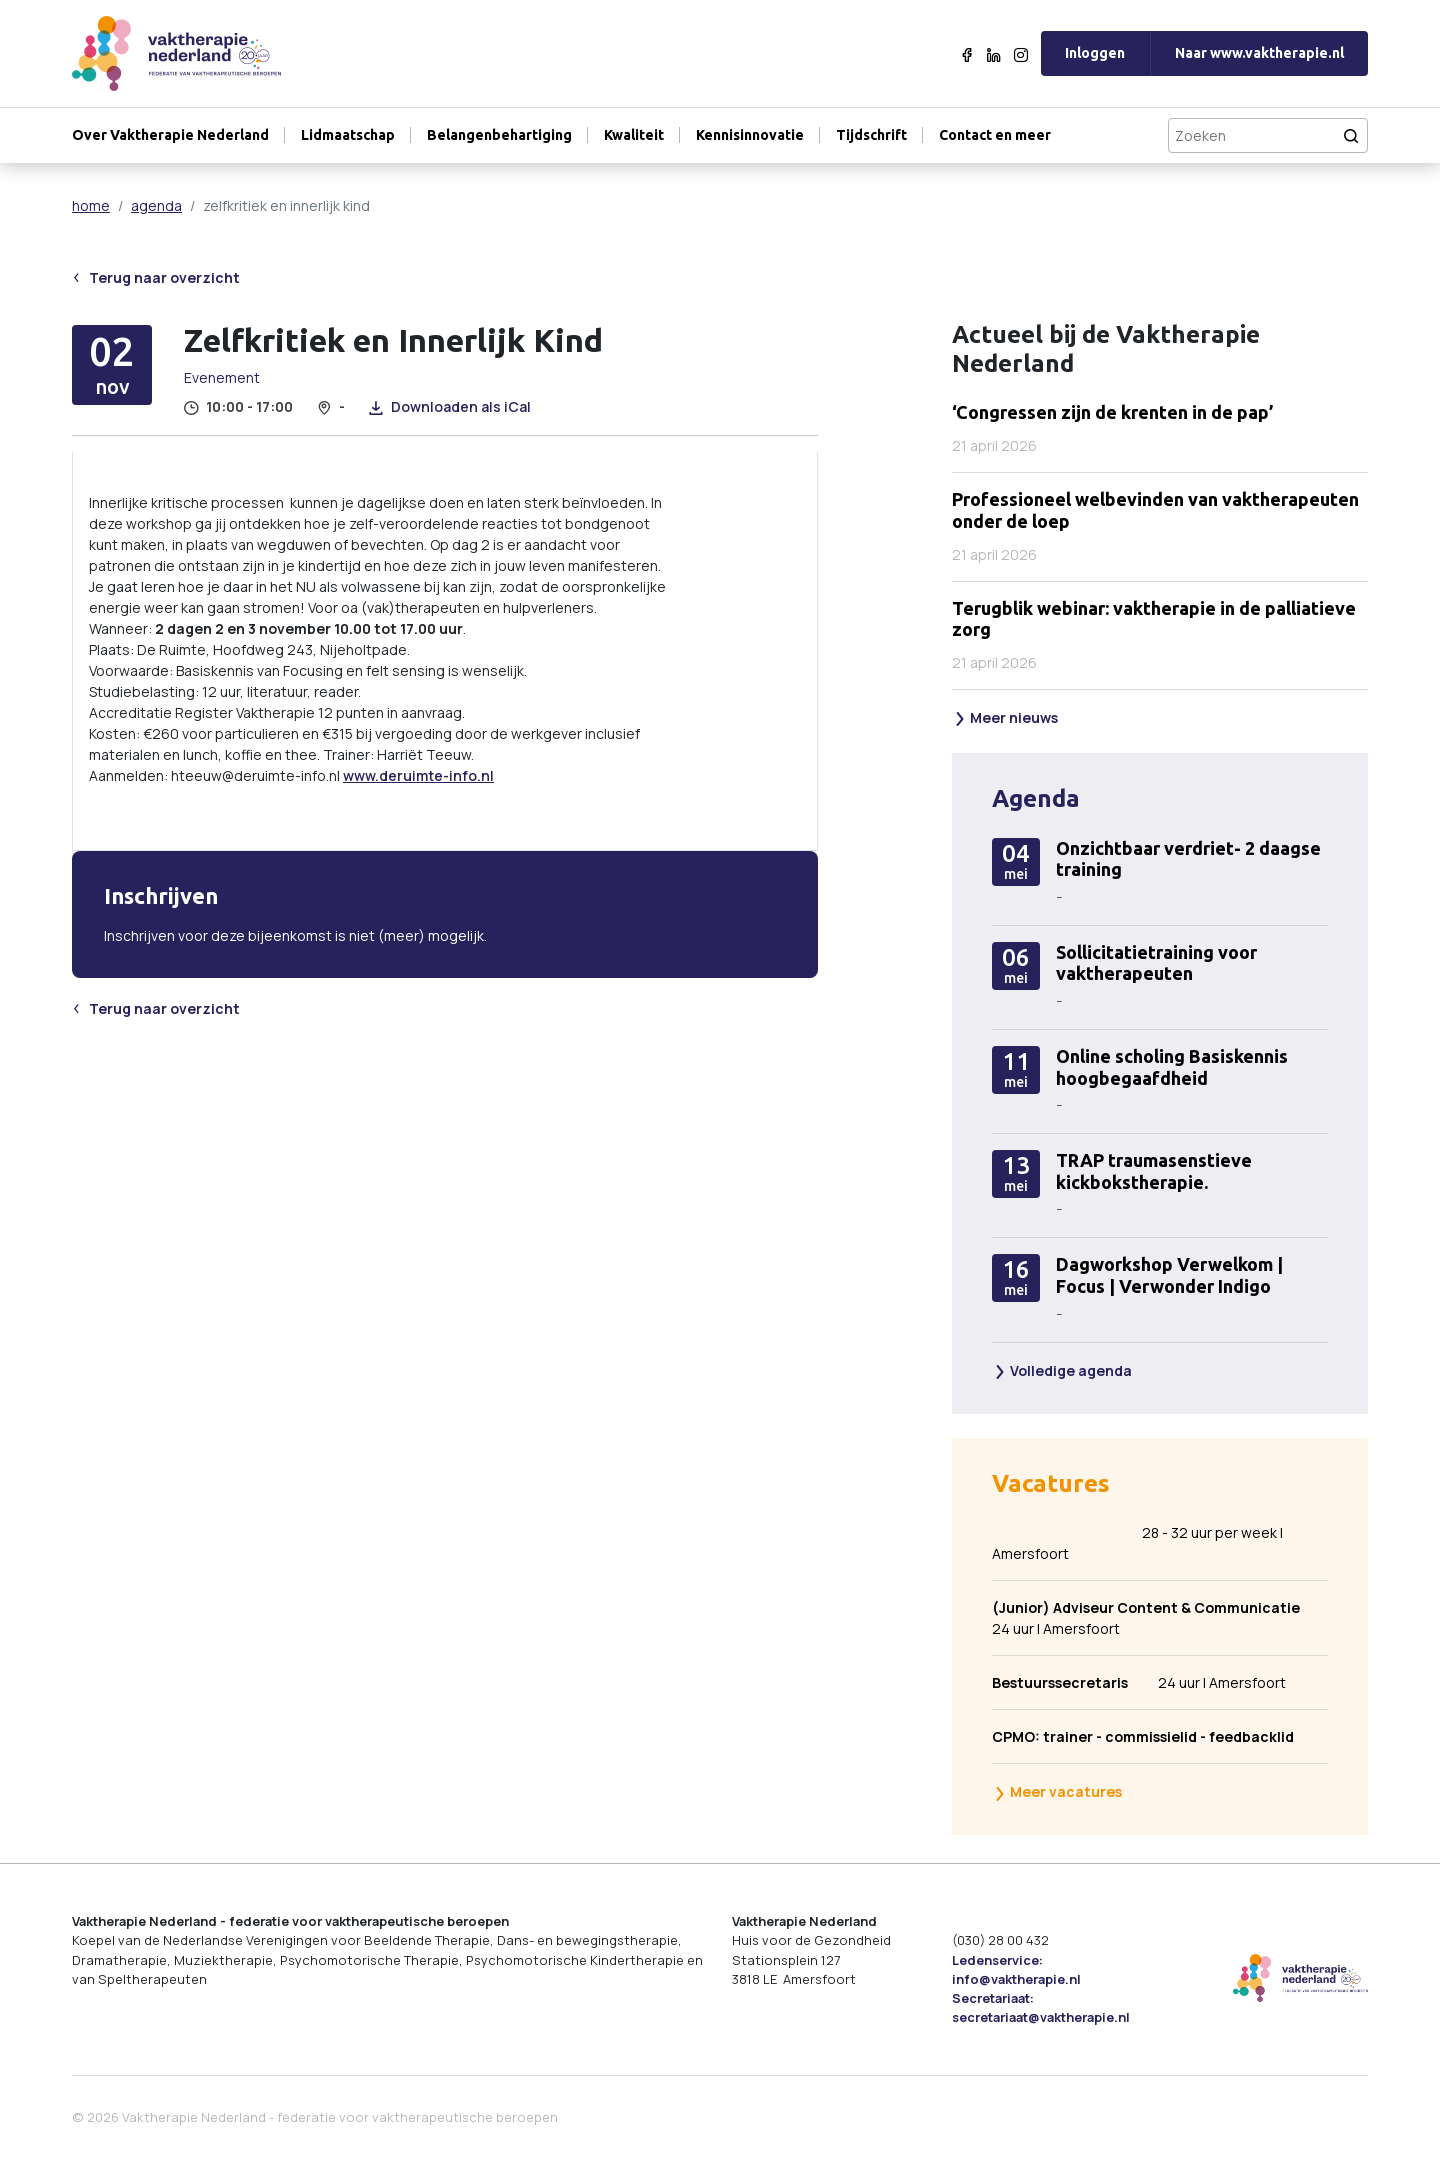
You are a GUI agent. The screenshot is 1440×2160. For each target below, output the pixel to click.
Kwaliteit (634, 135)
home (91, 205)
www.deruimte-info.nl (418, 775)
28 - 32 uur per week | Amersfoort (1137, 1543)
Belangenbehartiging (499, 135)
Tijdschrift (871, 135)
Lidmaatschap (348, 135)
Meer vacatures (1057, 1791)
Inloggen (1095, 53)
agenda (156, 205)
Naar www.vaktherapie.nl (1259, 53)
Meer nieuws (1005, 717)
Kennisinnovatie (750, 135)
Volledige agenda (1062, 1370)
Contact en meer (995, 135)
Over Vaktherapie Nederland (170, 135)
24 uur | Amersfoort (1146, 1617)
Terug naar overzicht (156, 278)
